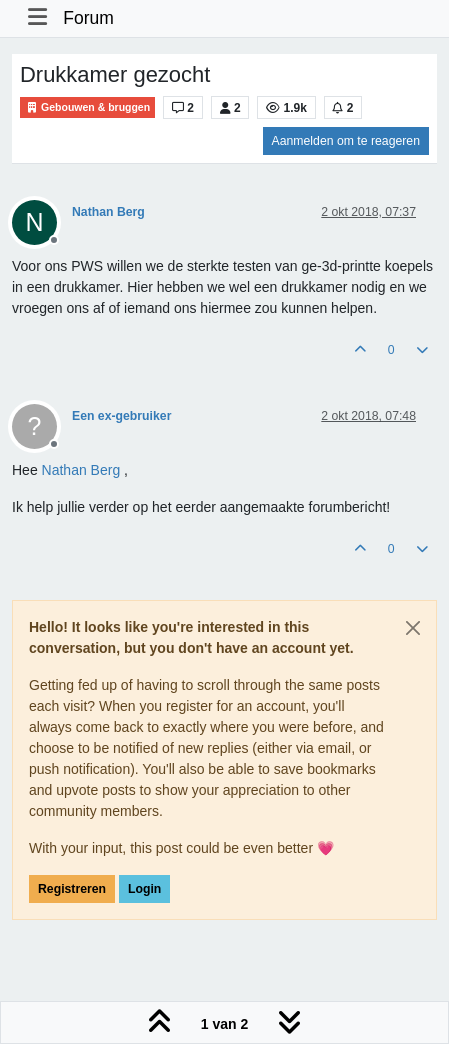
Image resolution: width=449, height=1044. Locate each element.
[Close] (413, 628)
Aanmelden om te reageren (346, 141)
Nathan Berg (108, 212)
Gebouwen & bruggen (87, 107)
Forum (88, 18)
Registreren (72, 889)
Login (144, 889)
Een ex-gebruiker (121, 416)
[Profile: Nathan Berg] (81, 470)
